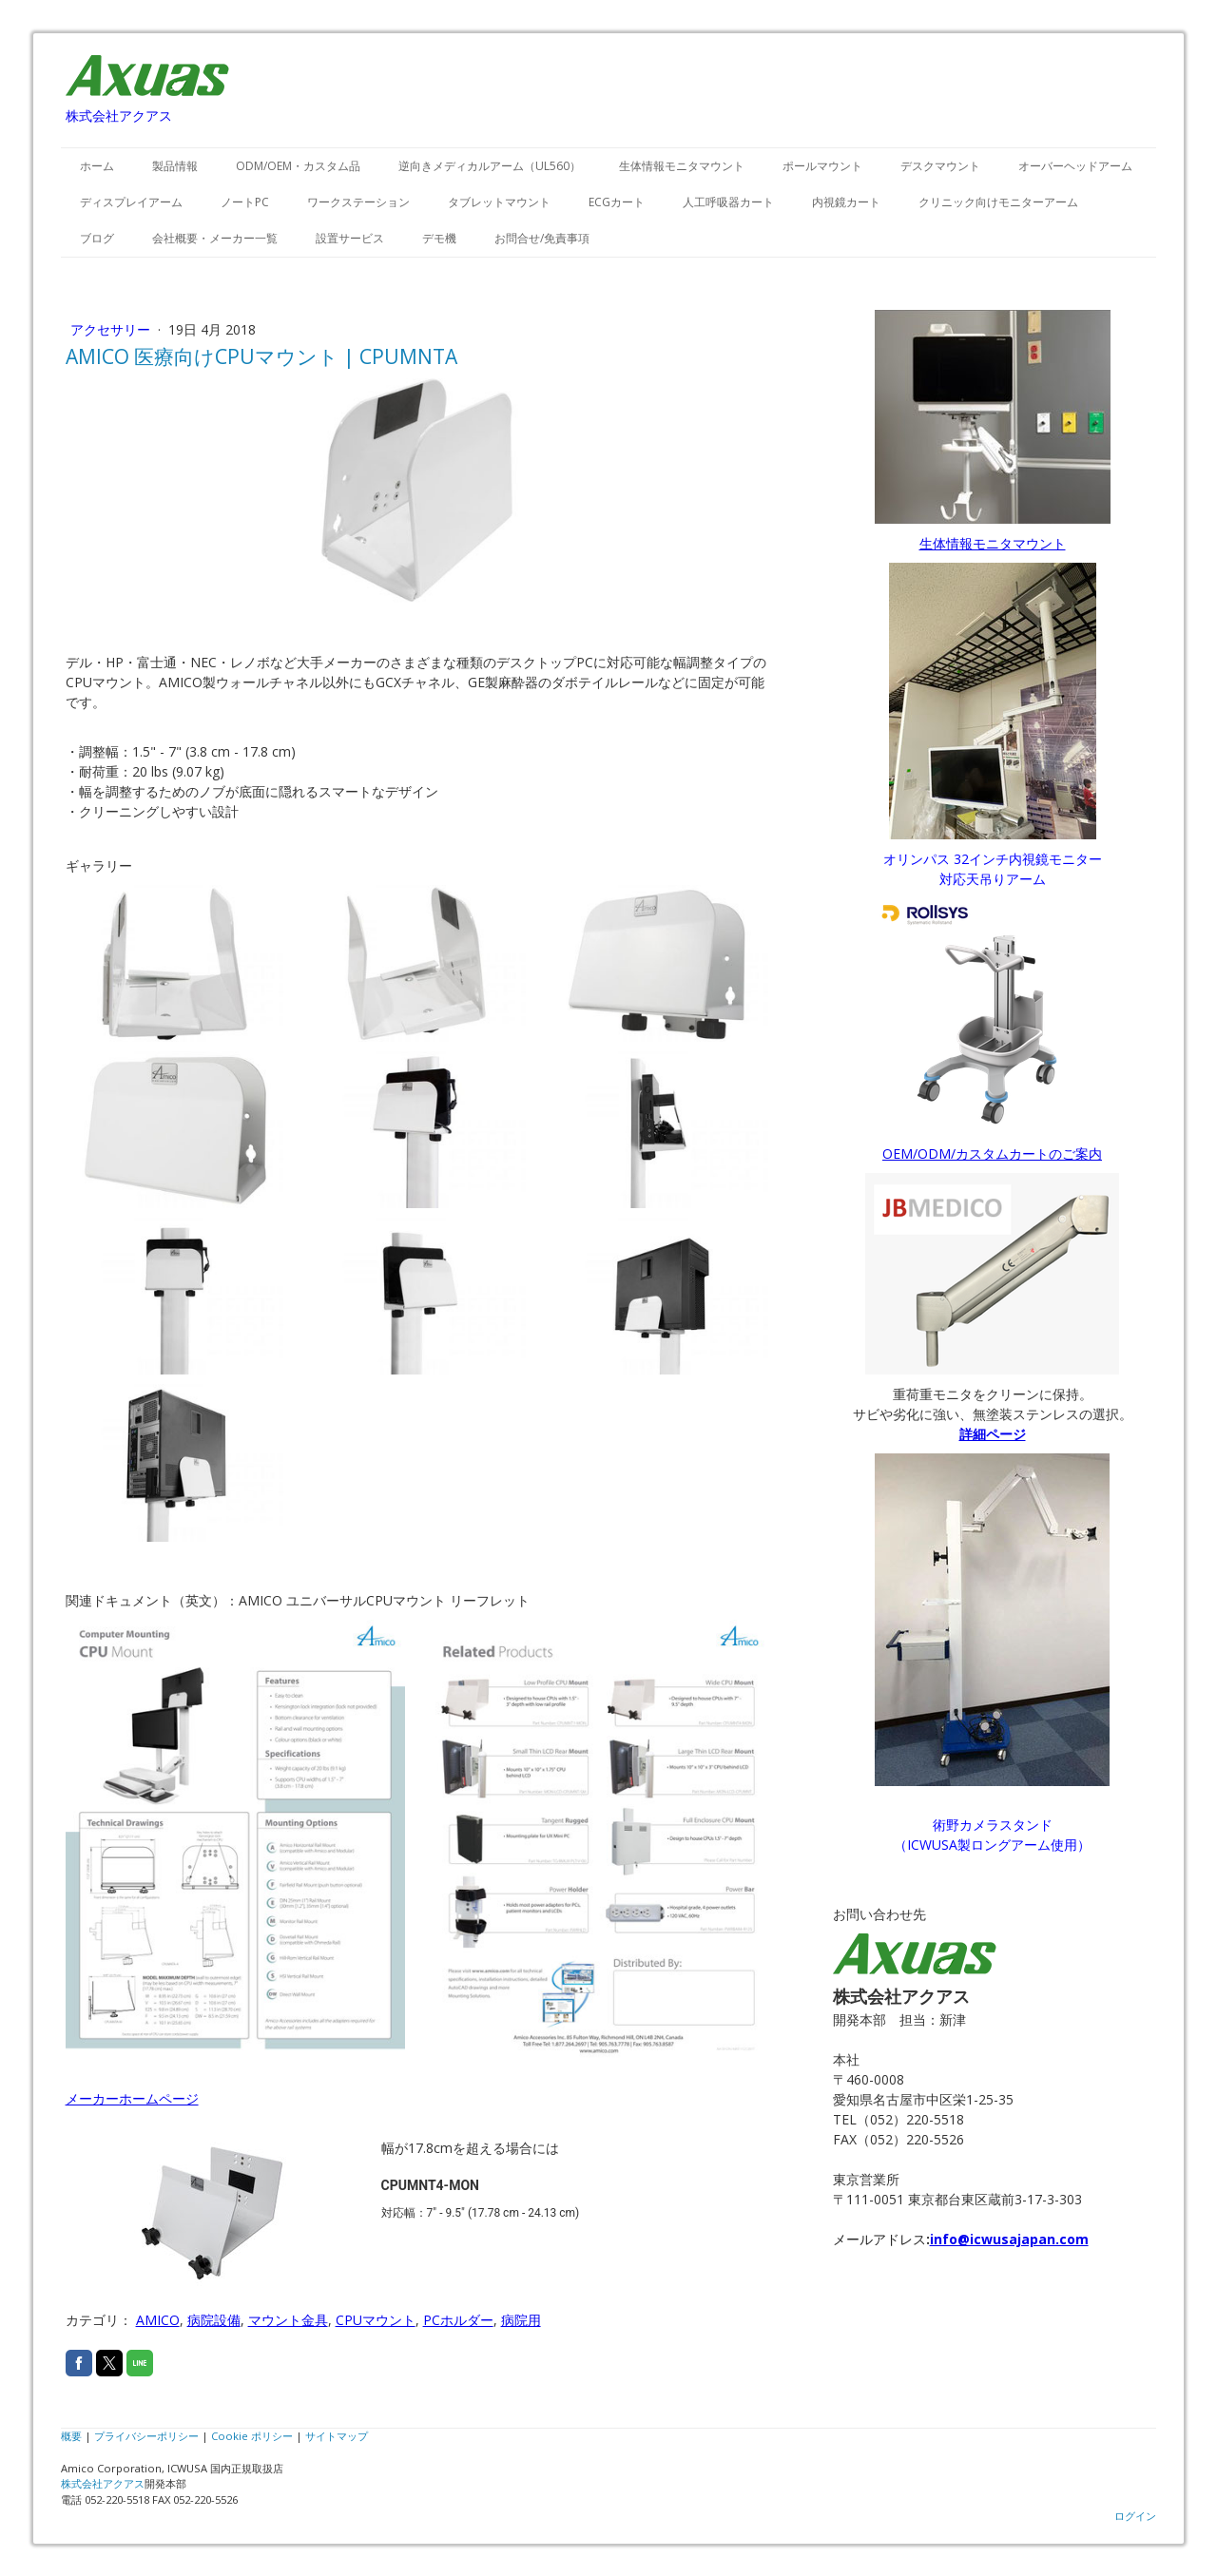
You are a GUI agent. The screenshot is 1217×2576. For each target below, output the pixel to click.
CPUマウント (375, 2320)
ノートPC (245, 202)
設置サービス (350, 238)
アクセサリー (112, 329)
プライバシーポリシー (146, 2436)
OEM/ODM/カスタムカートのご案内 (992, 1153)
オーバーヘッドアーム (1075, 166)
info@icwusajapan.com (1009, 2239)
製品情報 (175, 166)
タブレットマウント (499, 202)
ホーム (97, 166)
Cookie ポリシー (252, 2436)
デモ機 (439, 238)
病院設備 (214, 2320)
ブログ (97, 238)
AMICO (158, 2320)
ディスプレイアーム (131, 202)
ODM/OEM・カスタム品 (298, 166)
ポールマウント (822, 166)
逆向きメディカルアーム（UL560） (489, 166)
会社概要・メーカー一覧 (215, 238)
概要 (71, 2436)
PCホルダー (458, 2320)
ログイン (1135, 2516)
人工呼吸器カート (728, 202)
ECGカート (617, 202)
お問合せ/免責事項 (541, 238)
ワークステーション (358, 202)
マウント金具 (288, 2320)
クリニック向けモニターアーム (998, 202)
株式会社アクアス (103, 2483)
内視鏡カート (846, 202)
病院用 (521, 2320)
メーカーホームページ (132, 2098)
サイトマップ (336, 2436)
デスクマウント (940, 166)
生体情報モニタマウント (681, 166)
